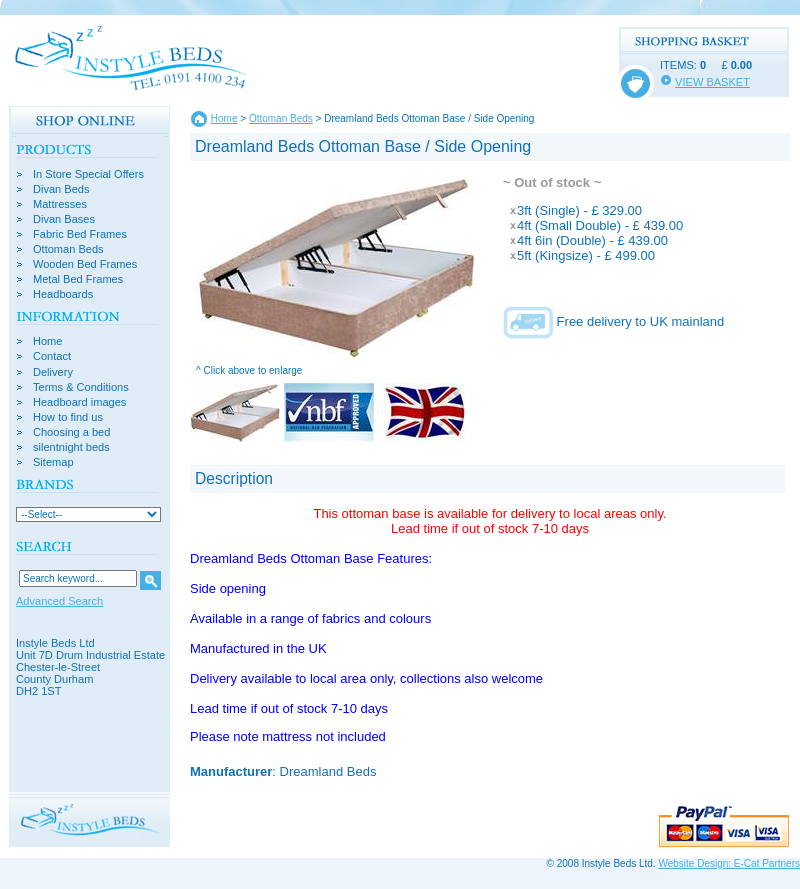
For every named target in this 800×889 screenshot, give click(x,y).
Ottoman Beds (68, 249)
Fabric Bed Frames (80, 234)
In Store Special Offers (88, 174)
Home (47, 341)
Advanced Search (59, 601)
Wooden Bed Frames (85, 264)
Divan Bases (64, 219)
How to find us (68, 417)
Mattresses (60, 204)
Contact (52, 356)
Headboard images (79, 402)
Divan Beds (61, 189)
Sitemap (53, 462)
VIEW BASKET (712, 82)
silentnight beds (71, 447)
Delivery (53, 372)
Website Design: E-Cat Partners (729, 863)
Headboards (63, 294)
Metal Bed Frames (78, 279)
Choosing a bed (71, 432)
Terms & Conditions (81, 387)
